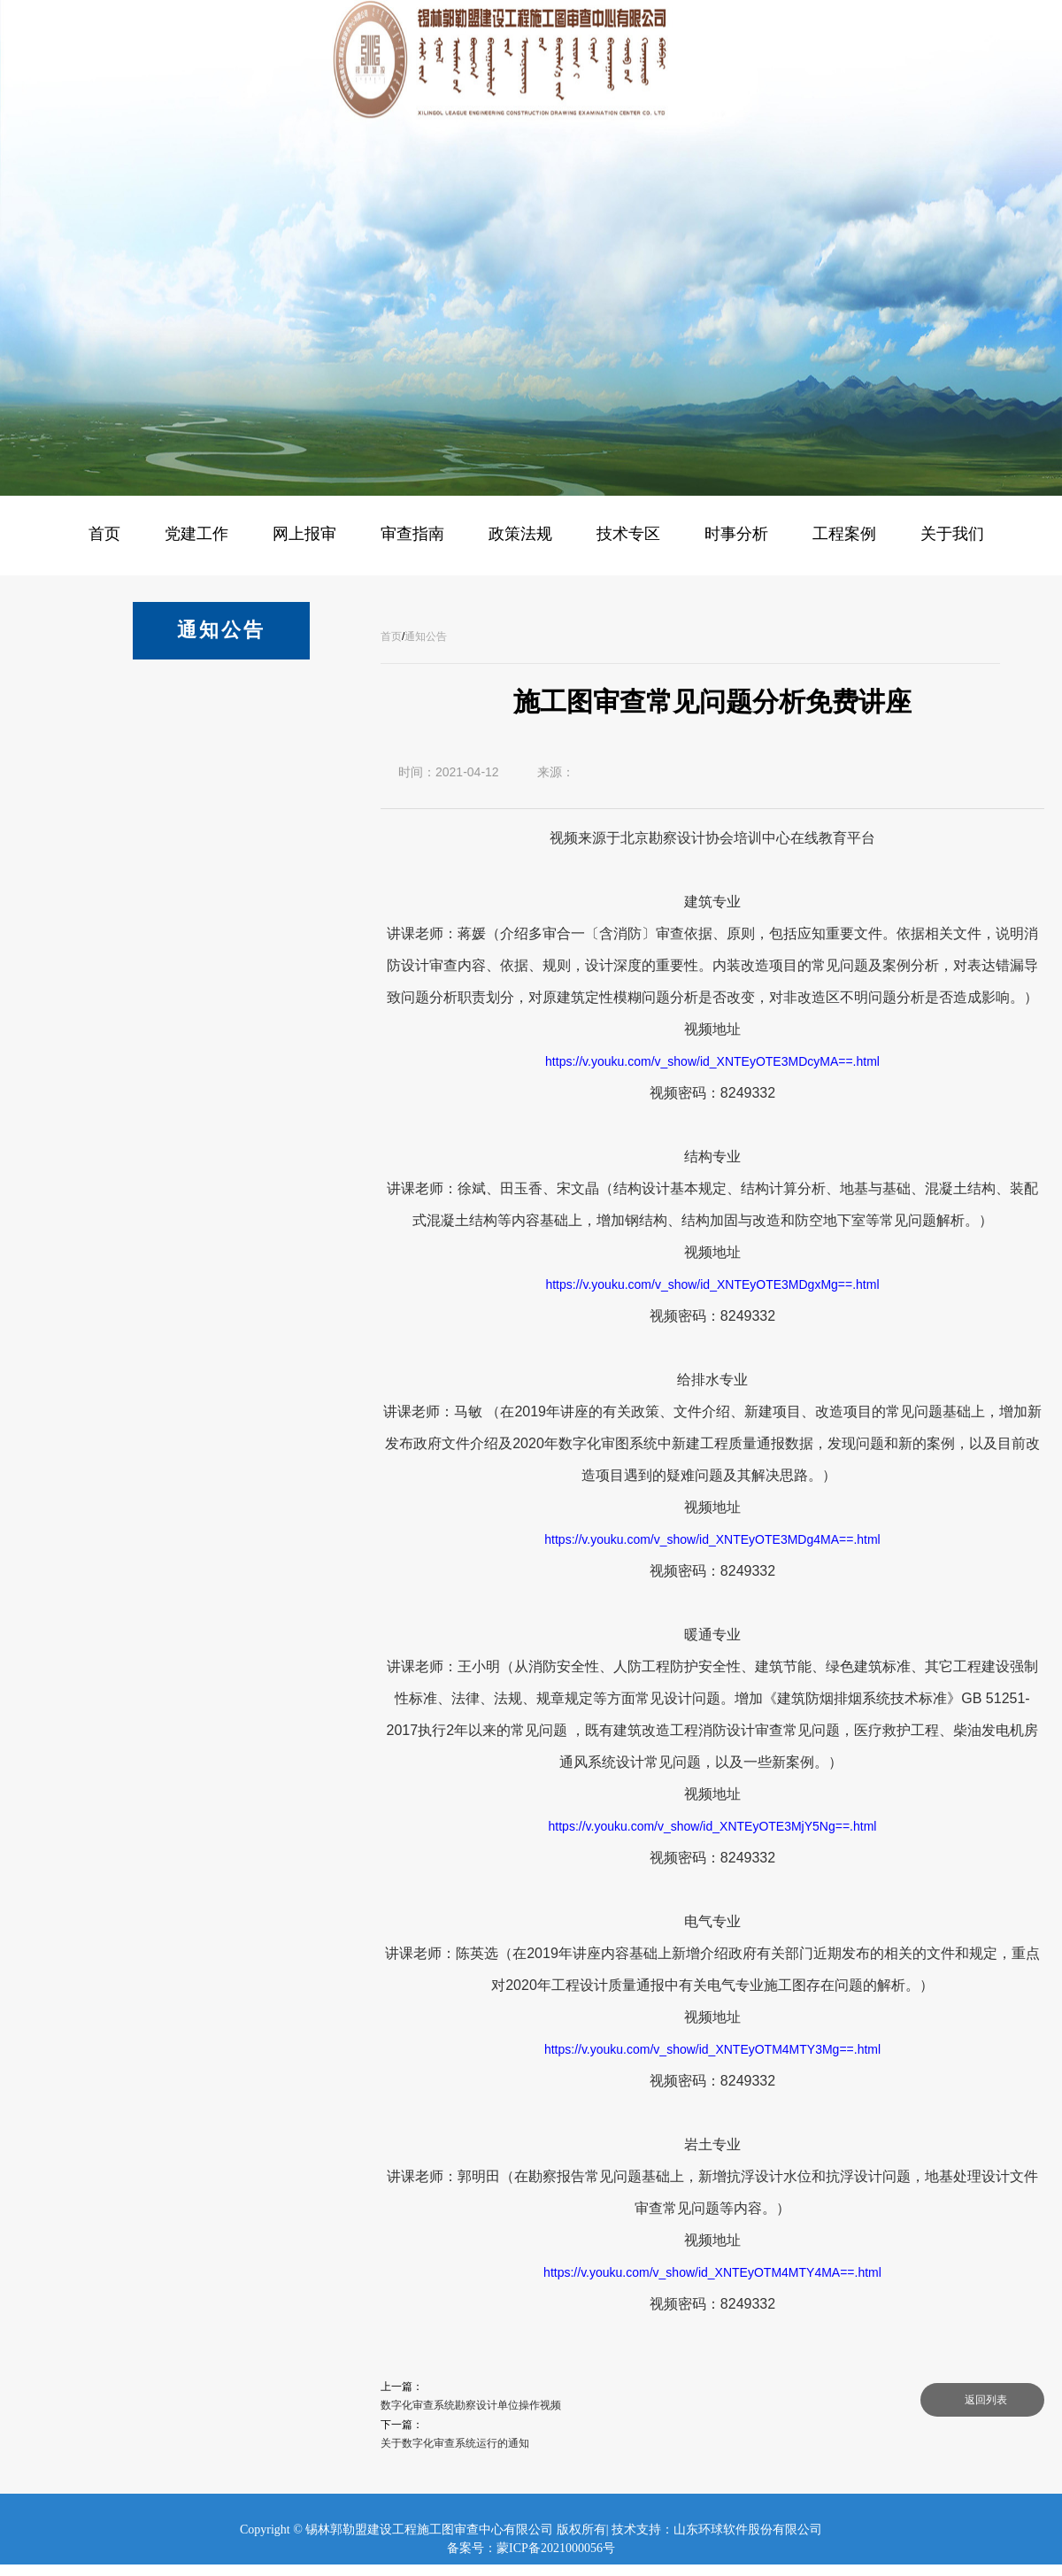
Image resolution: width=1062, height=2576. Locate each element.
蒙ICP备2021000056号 (555, 2548)
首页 (391, 636)
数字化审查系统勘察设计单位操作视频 (471, 2405)
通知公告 (425, 636)
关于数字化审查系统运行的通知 (455, 2443)
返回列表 (986, 2400)
